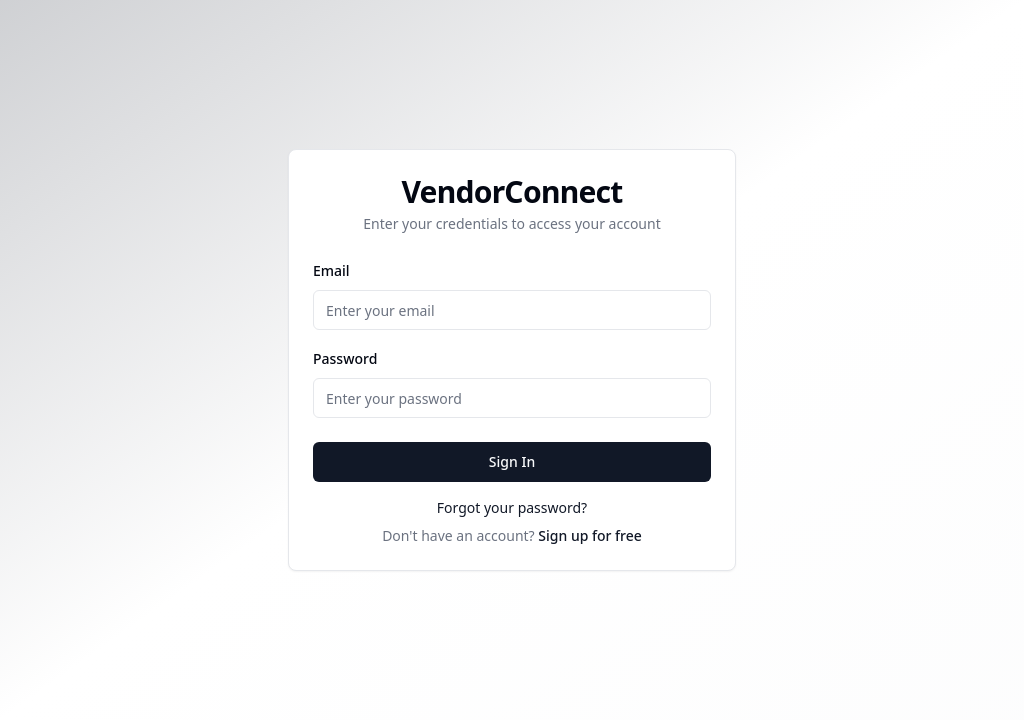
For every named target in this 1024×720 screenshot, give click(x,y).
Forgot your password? (512, 507)
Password (345, 358)
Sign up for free (590, 535)
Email (331, 270)
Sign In (512, 461)
